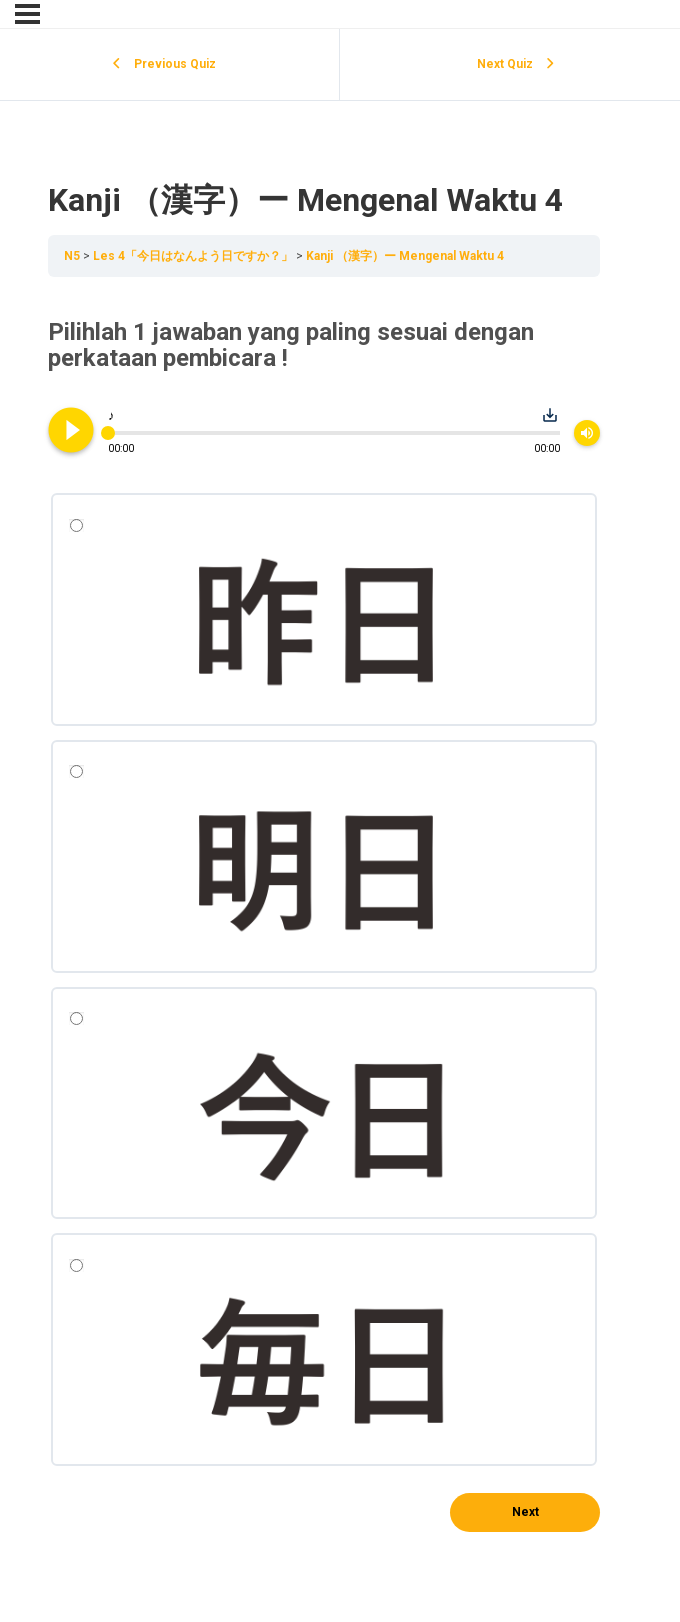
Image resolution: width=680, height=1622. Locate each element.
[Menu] (27, 14)
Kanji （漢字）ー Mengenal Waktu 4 (405, 256)
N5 (73, 256)
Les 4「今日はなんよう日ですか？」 (194, 256)
